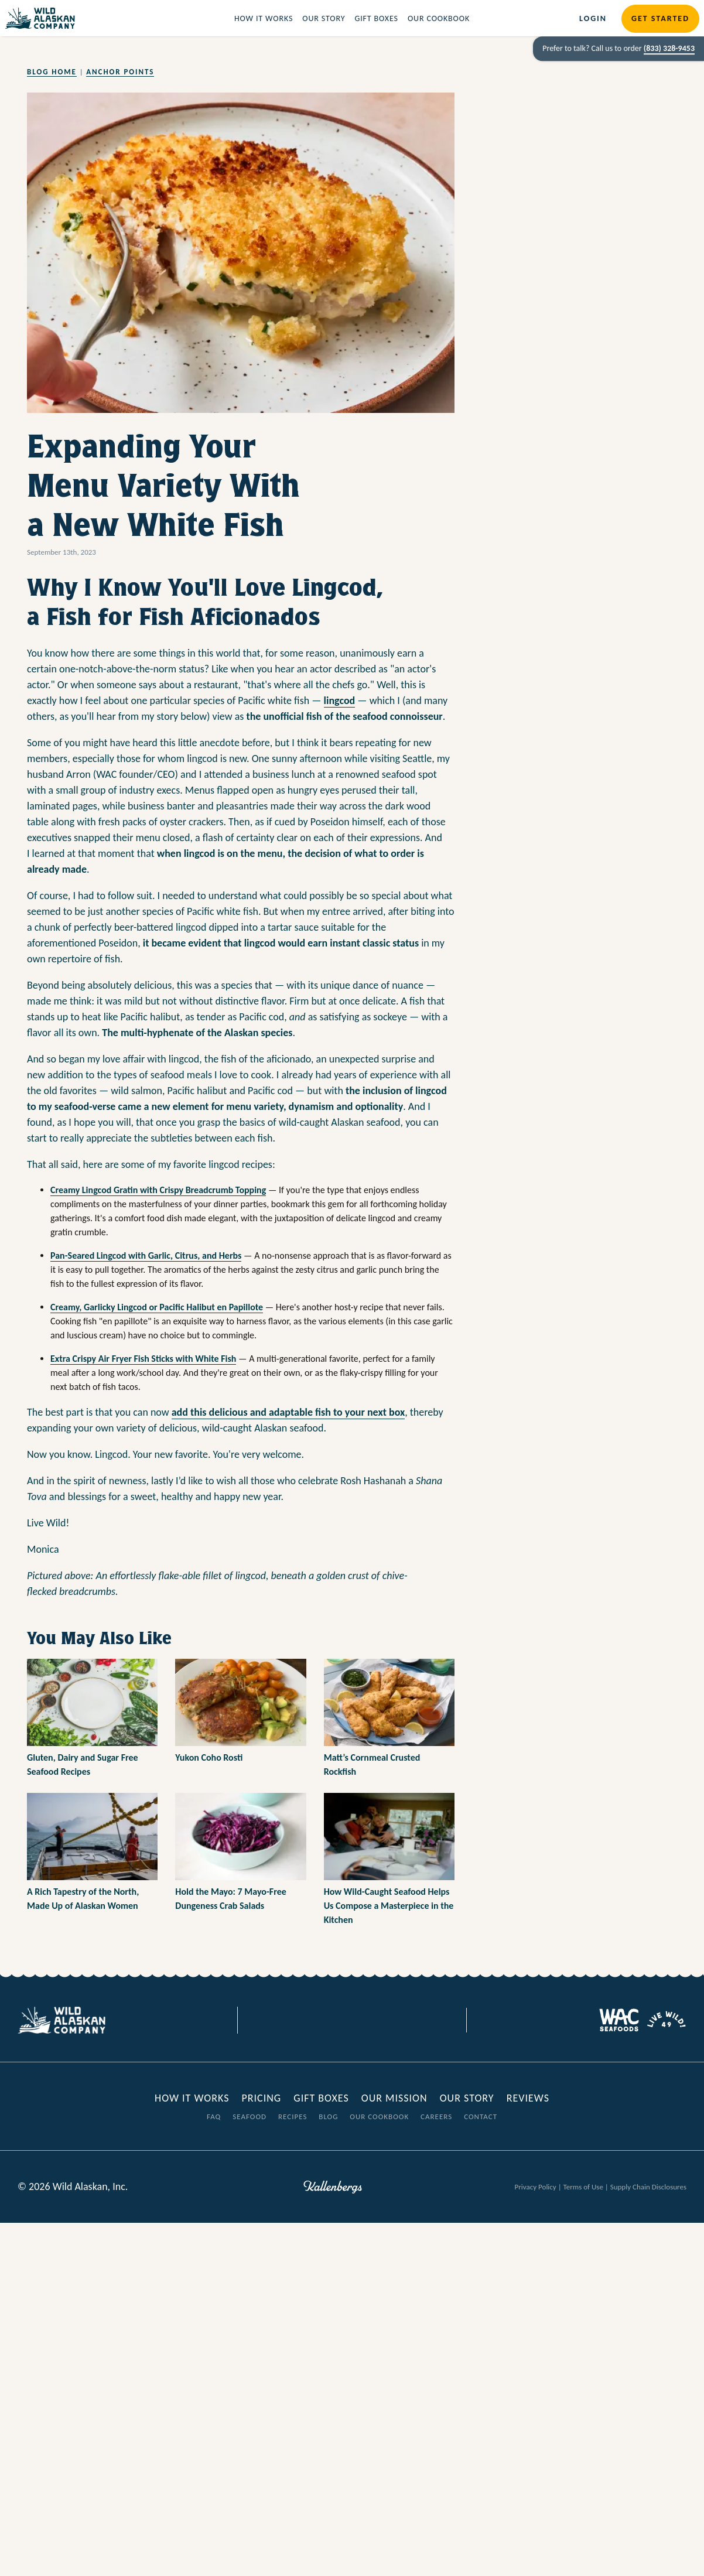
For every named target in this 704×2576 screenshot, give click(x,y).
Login (593, 18)
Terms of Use (583, 2186)
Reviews (528, 2098)
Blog (328, 2116)
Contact (480, 2116)
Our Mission (394, 2098)
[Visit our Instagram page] (361, 2020)
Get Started (660, 18)
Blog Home (52, 71)
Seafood (249, 2116)
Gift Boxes (376, 18)
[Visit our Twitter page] (343, 2020)
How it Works (263, 18)
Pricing (261, 2098)
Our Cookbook (439, 18)
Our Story (323, 18)
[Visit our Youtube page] (378, 2020)
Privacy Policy (535, 2186)
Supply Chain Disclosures (648, 2186)
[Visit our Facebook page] (325, 2020)
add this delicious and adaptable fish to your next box (288, 1412)
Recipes (292, 2116)
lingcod (340, 700)
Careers (436, 2116)
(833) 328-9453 (669, 48)
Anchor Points (120, 71)
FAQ (214, 2116)
